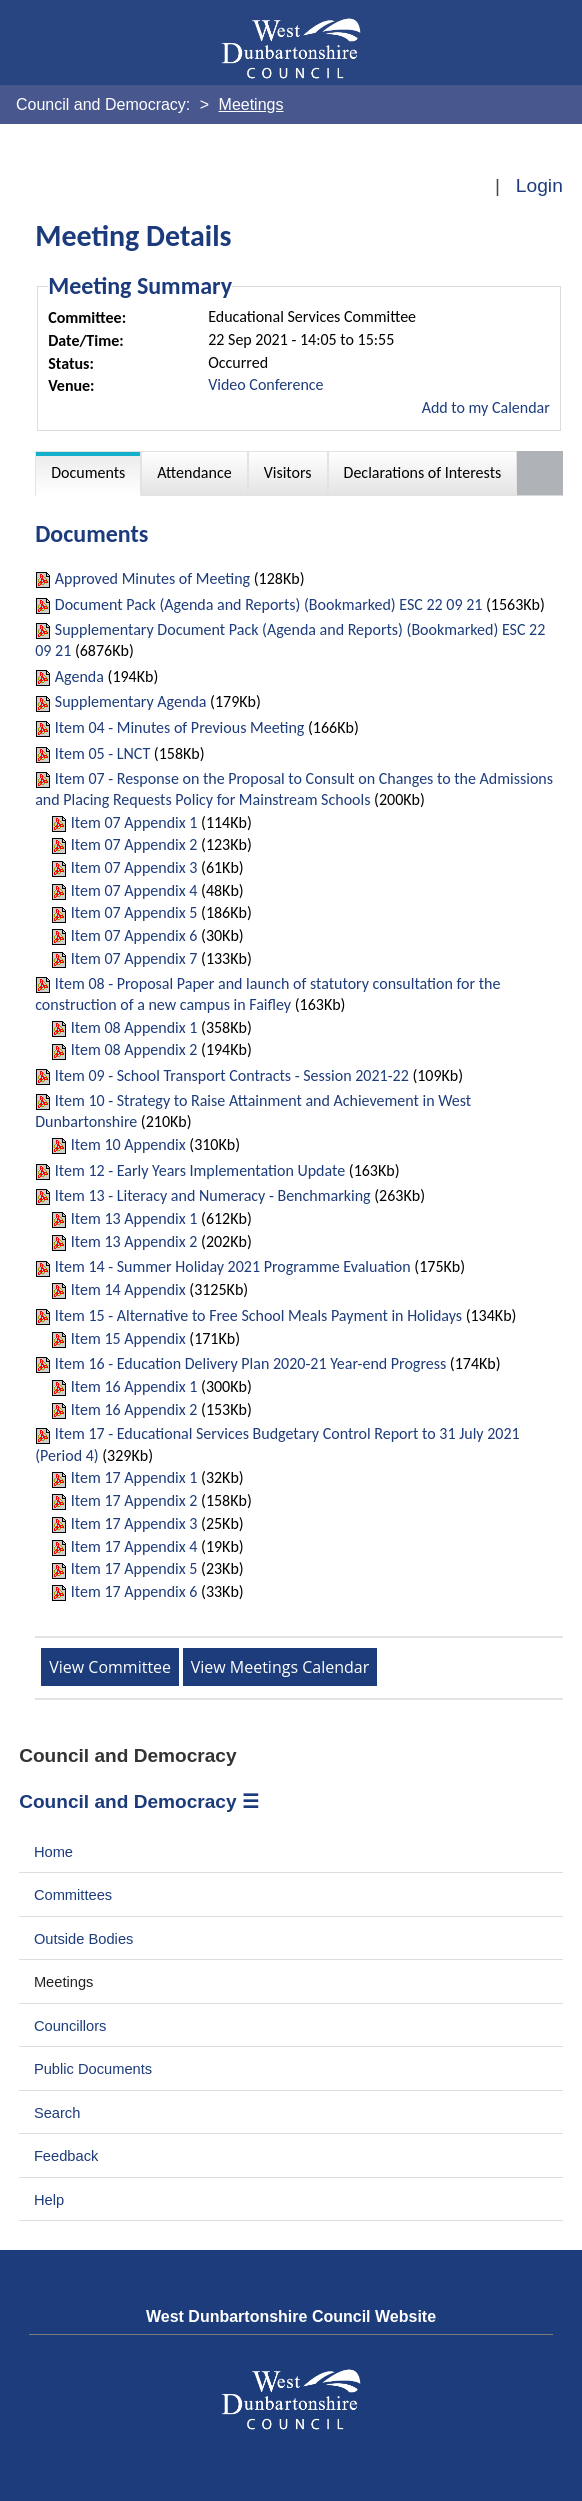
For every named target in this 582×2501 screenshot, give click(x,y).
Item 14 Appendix (128, 1289)
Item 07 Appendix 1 (134, 822)
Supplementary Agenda (131, 701)
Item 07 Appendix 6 (134, 935)
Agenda (79, 676)
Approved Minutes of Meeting (152, 578)
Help (49, 2200)
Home (53, 1852)
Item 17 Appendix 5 (134, 1568)
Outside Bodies (84, 1939)
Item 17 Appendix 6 (134, 1591)
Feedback (66, 2156)
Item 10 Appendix (128, 1144)
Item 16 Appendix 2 (134, 1409)
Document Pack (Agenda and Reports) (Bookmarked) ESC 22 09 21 (269, 604)
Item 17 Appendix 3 (134, 1523)
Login (539, 185)
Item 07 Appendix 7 (134, 958)
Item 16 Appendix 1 (134, 1386)
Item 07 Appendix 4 (134, 890)
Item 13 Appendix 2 (134, 1241)
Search (57, 2113)
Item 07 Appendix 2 (134, 844)
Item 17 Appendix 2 (134, 1500)
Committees (73, 1895)
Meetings (64, 1982)
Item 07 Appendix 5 (134, 912)
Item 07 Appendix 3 (134, 867)
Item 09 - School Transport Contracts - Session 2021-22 (232, 1075)
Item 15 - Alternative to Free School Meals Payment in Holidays (258, 1315)
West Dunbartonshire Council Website (291, 2316)
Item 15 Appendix (128, 1338)
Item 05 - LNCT (102, 753)
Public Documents (93, 2069)
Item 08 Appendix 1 (134, 1027)
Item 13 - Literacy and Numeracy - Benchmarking (213, 1195)
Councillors (70, 2026)
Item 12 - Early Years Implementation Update (200, 1170)
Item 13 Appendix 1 (134, 1218)
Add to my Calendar (486, 407)
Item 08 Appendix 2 (134, 1049)
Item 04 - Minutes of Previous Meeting (180, 727)
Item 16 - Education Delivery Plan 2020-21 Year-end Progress (250, 1363)
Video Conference (265, 384)
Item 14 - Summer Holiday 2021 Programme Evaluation (233, 1266)
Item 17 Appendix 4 (134, 1546)
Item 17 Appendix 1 (134, 1477)
